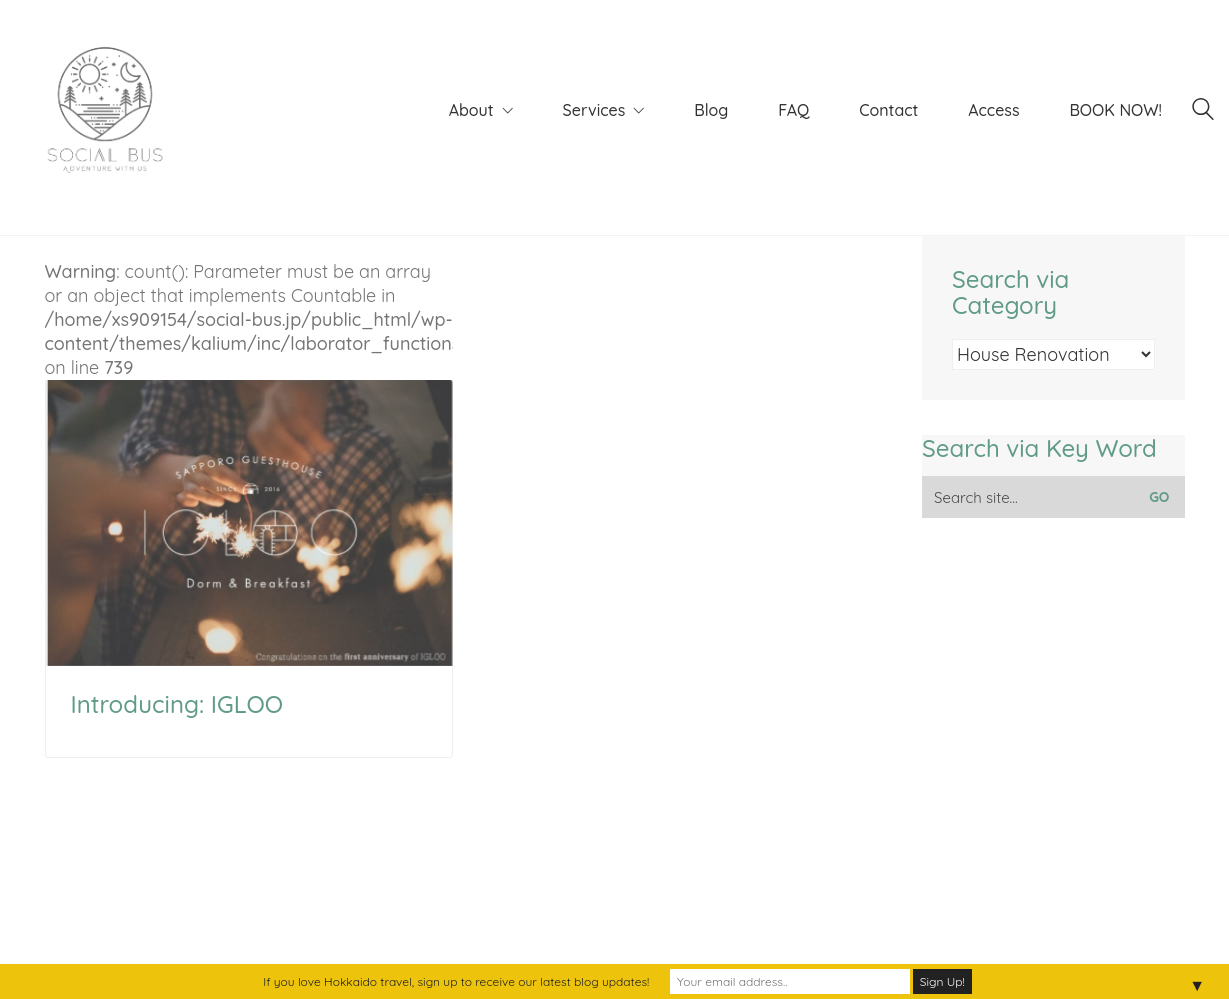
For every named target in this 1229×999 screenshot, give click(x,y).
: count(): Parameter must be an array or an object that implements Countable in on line (249, 463)
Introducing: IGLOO (177, 704)
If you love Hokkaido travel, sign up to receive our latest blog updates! (456, 981)
